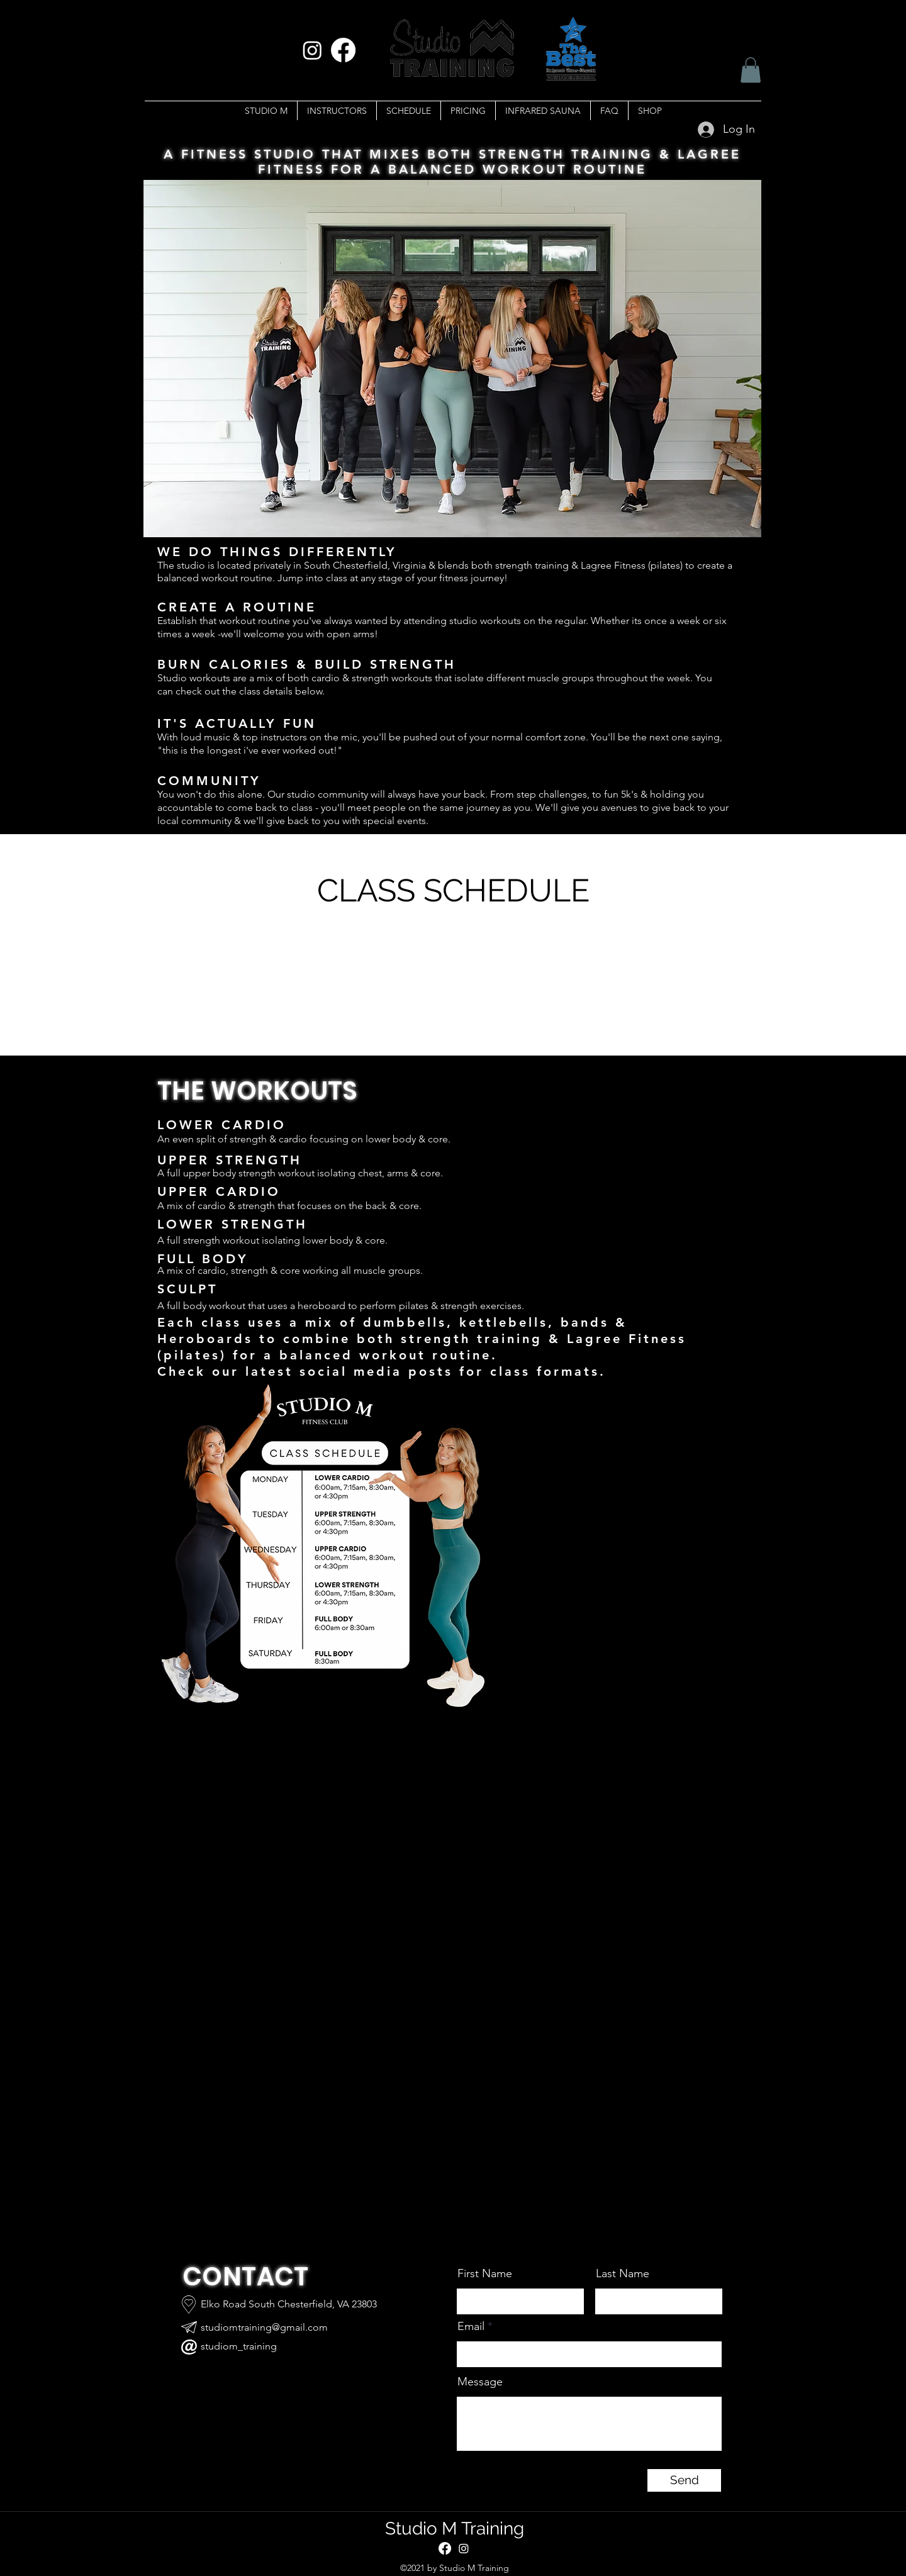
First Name (484, 2273)
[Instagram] (312, 50)
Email (470, 2326)
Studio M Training (454, 2528)
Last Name (622, 2273)
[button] (750, 70)
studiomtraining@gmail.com (264, 2327)
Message (480, 2381)
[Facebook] (343, 50)
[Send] (684, 2480)
